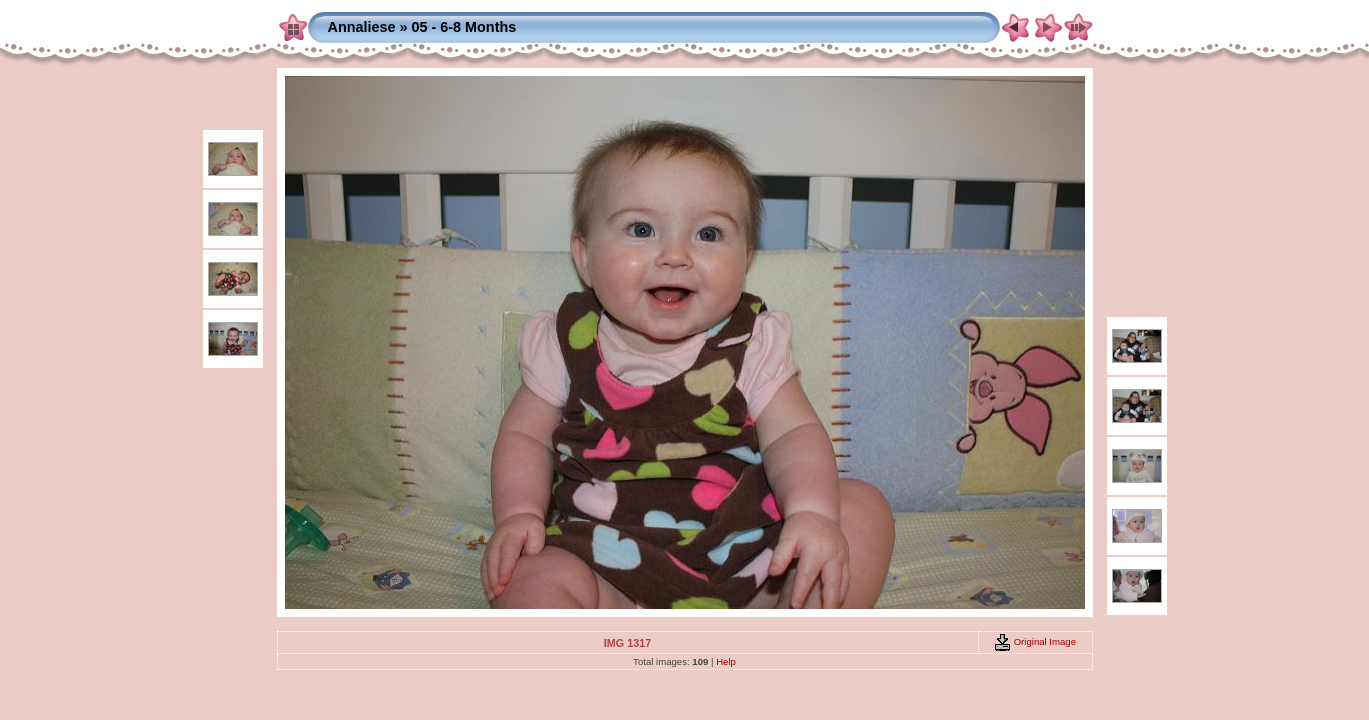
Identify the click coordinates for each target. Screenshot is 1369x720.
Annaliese (362, 27)
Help (726, 661)
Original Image (1035, 641)
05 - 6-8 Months (463, 27)
